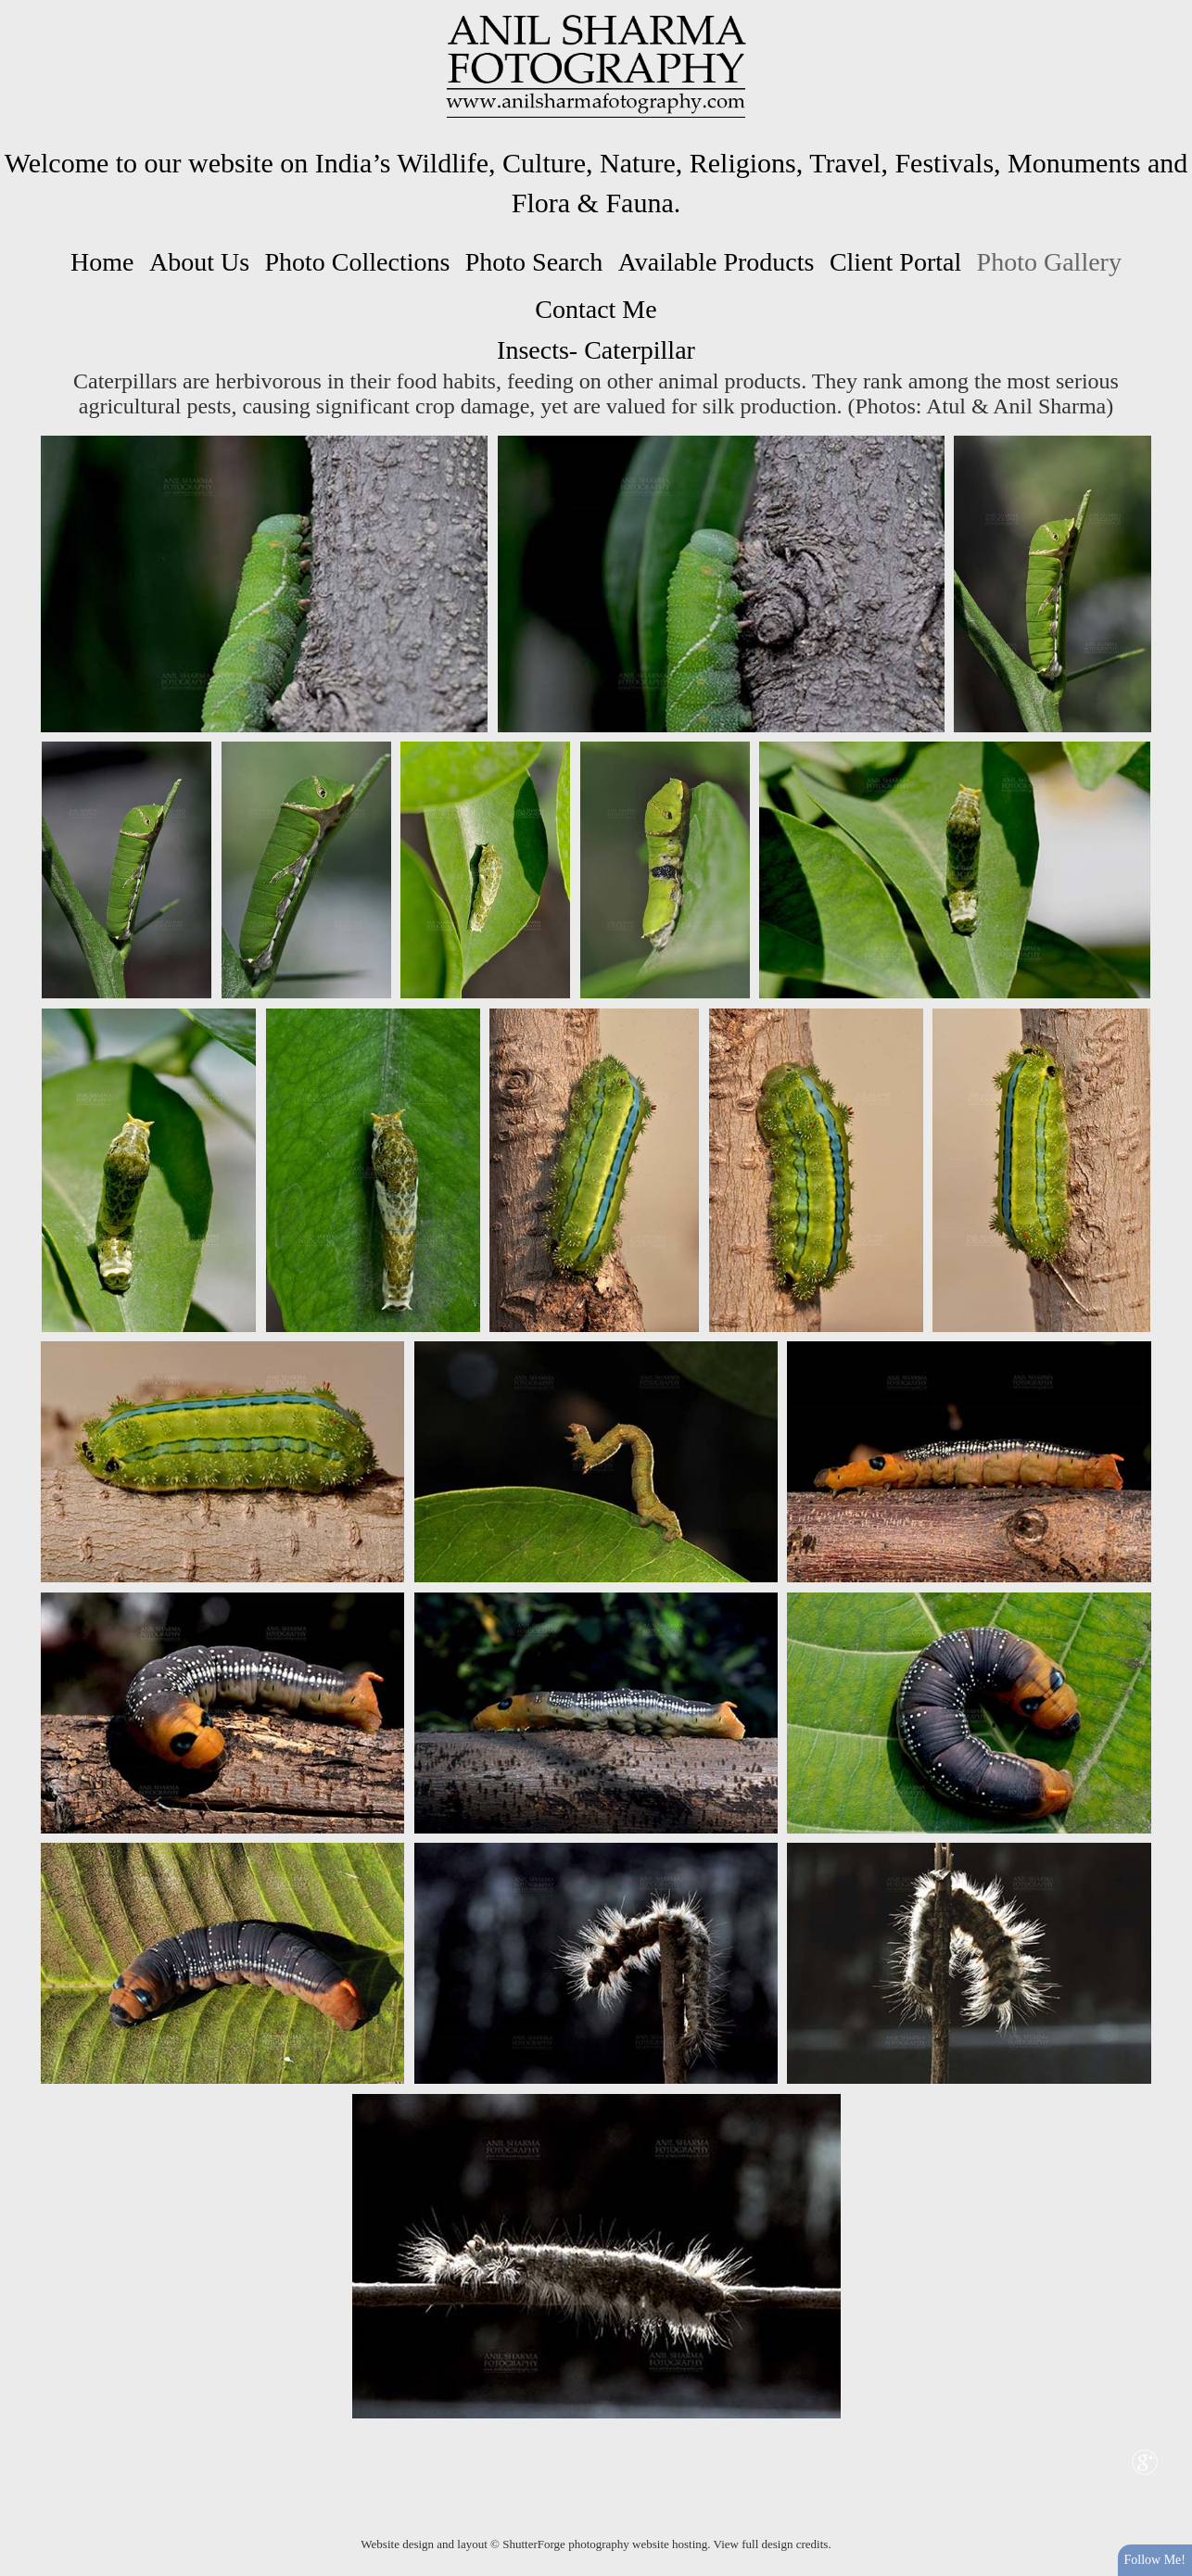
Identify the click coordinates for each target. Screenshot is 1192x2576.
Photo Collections (357, 261)
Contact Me (595, 309)
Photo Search (534, 261)
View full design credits (771, 2544)
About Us (199, 261)
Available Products (716, 261)
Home (101, 261)
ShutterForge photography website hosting (604, 2544)
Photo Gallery (1049, 261)
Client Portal (895, 261)
